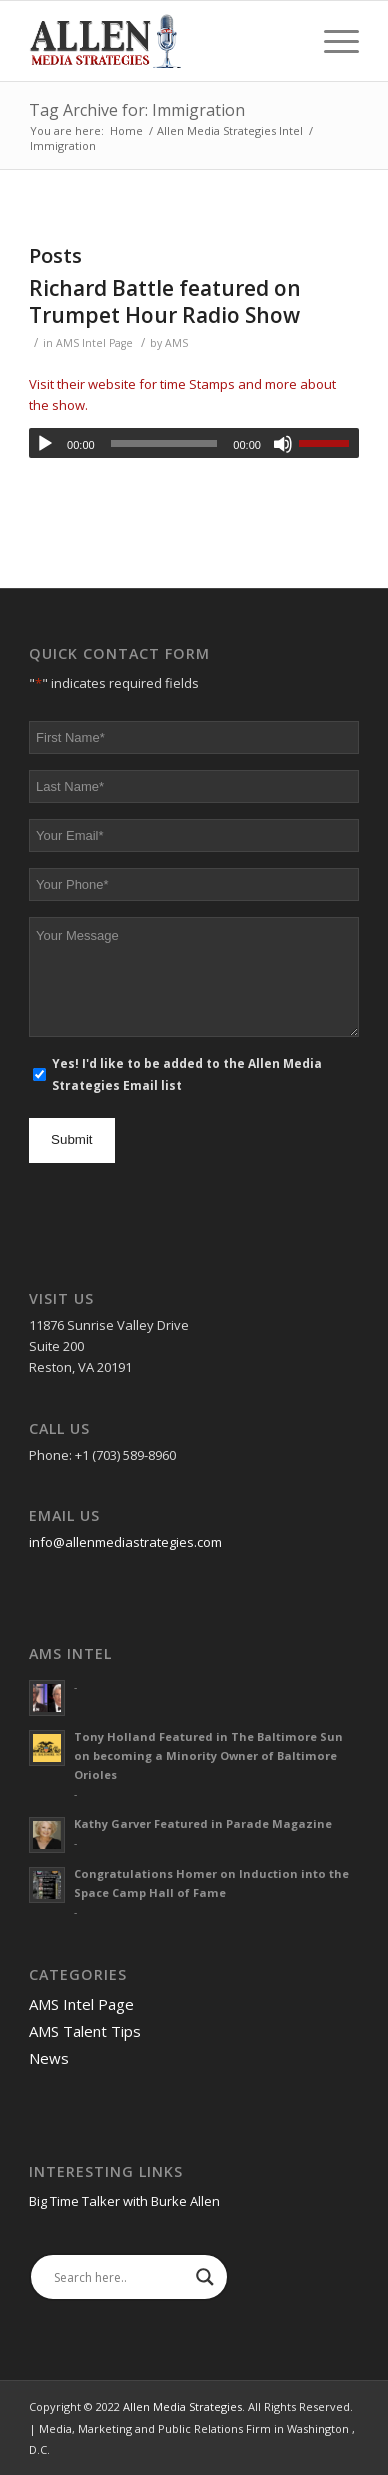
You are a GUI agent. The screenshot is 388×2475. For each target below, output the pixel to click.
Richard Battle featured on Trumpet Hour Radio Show (165, 301)
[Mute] (283, 444)
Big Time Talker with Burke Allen (124, 2201)
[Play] (45, 444)
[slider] (164, 443)
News (49, 2058)
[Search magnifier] (205, 2277)
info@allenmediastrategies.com (125, 1542)
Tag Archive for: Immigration (137, 110)
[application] (194, 443)
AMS (176, 343)
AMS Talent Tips (85, 2031)
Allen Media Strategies (182, 2406)
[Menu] (331, 41)
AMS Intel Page (94, 343)
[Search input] (120, 2277)
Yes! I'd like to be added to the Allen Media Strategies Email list (187, 1074)
